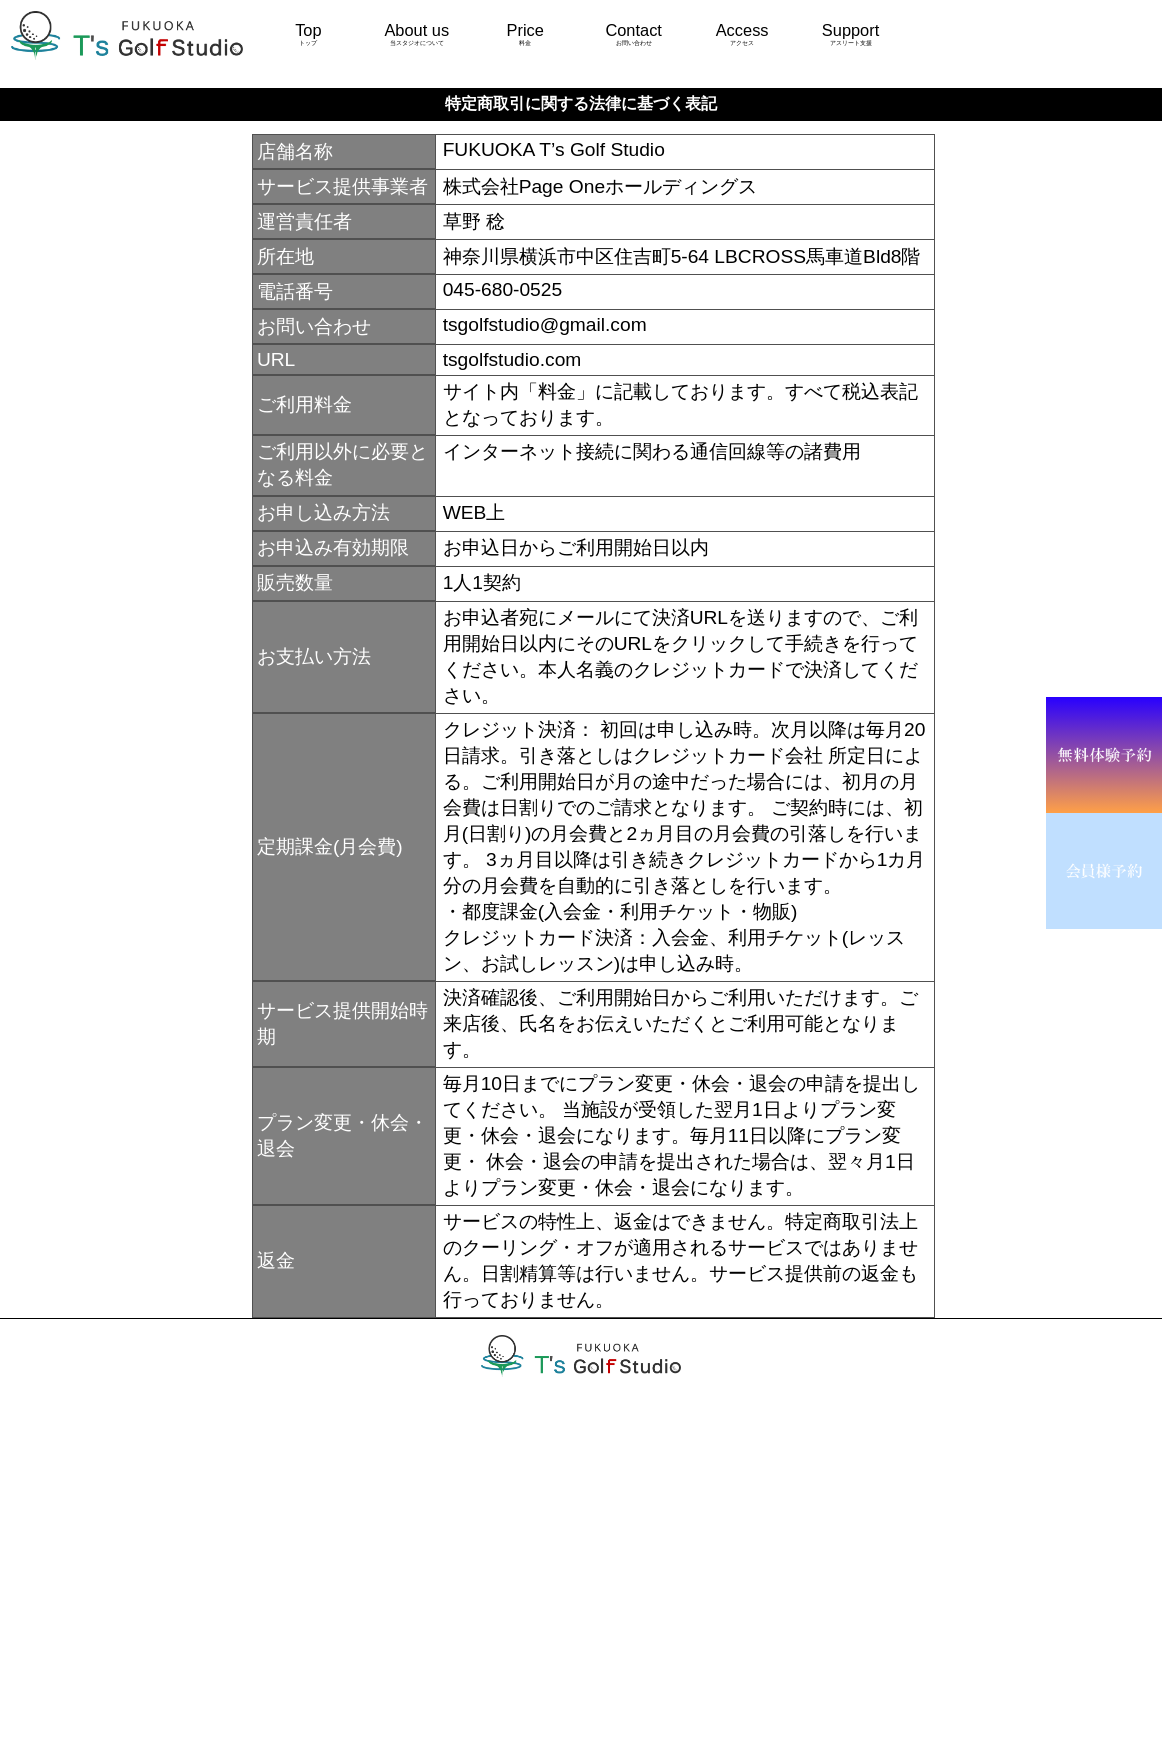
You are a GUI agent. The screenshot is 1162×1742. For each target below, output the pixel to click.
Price (525, 34)
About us (417, 34)
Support (850, 34)
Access (742, 34)
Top (308, 34)
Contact (633, 34)
